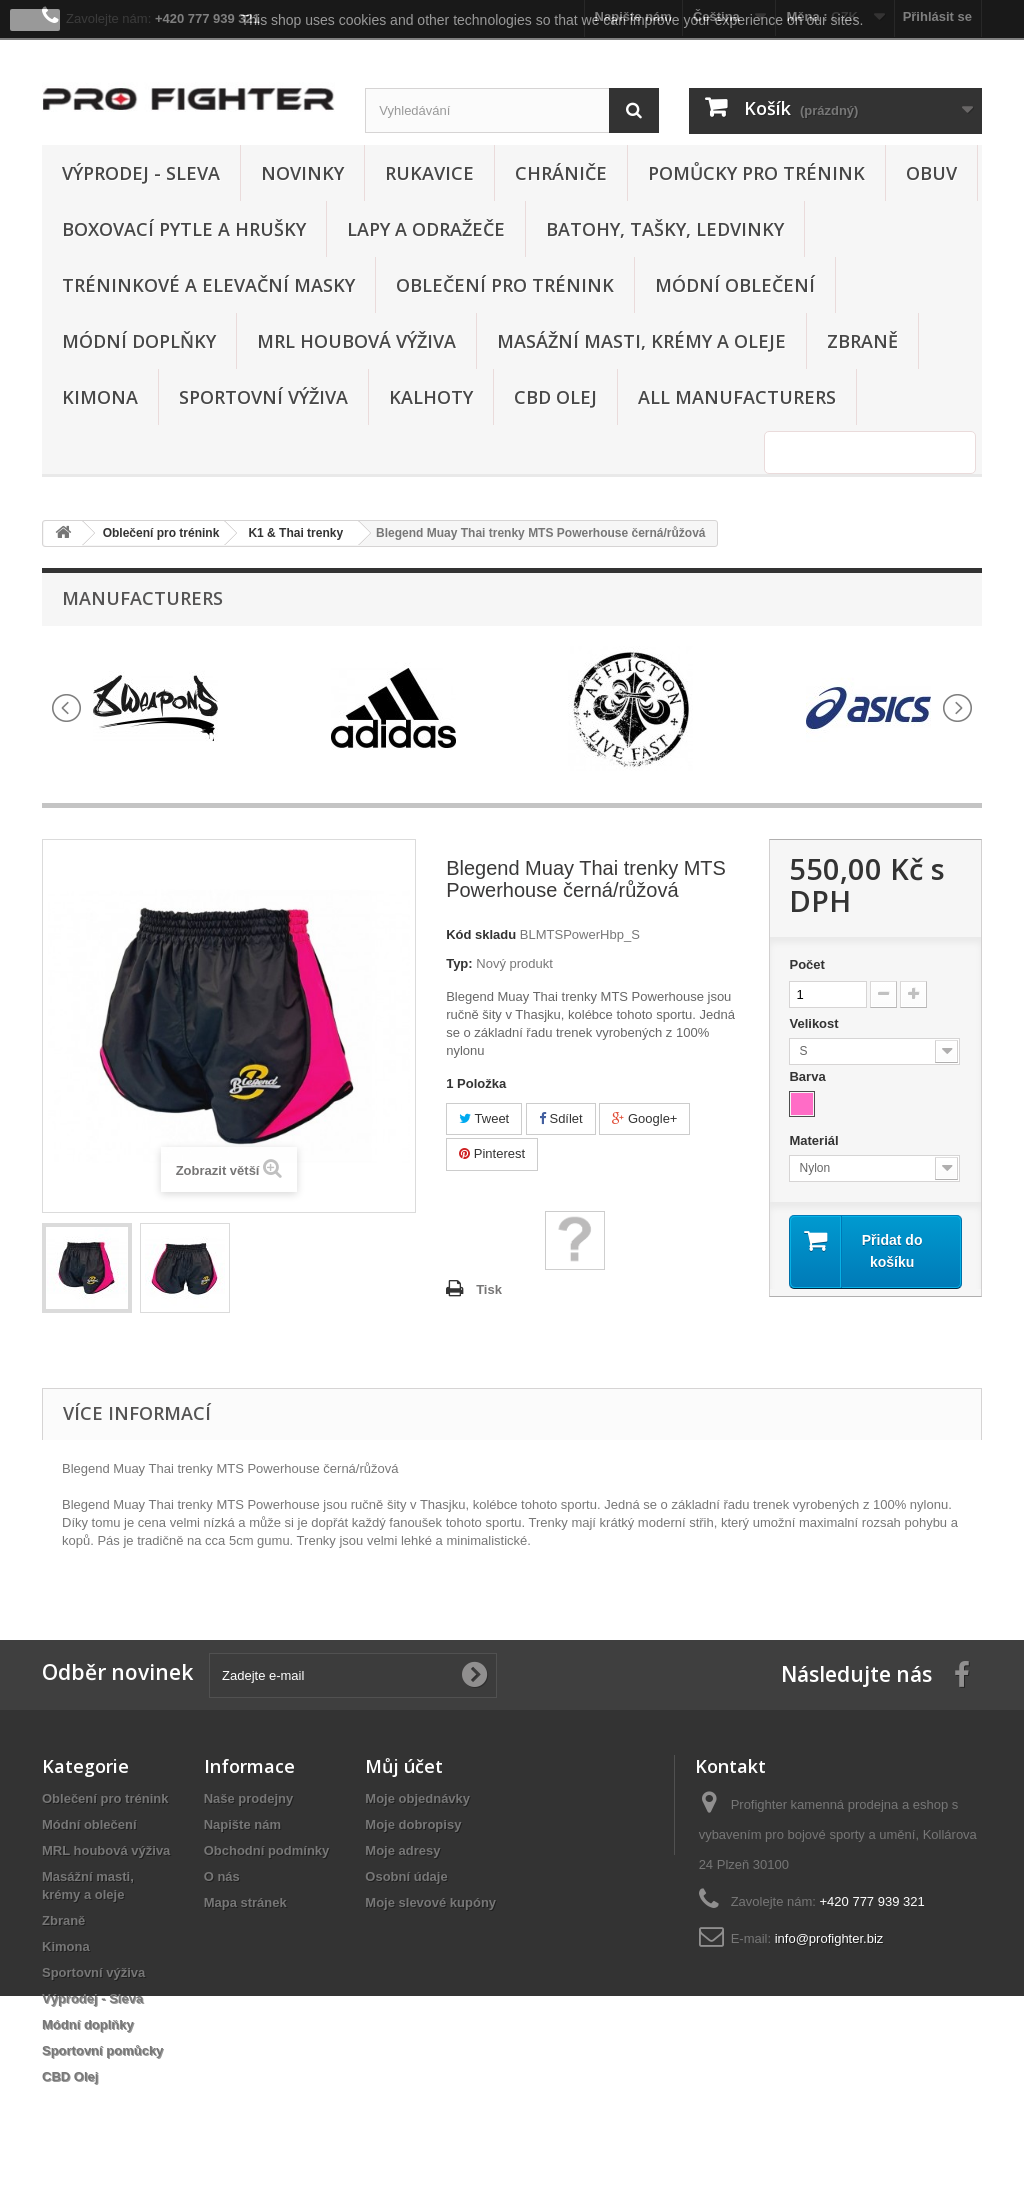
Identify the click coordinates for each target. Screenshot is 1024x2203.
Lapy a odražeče (426, 229)
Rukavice (429, 173)
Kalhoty (431, 397)
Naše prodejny (249, 1798)
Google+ (644, 1118)
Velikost (815, 1023)
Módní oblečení (735, 285)
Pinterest (492, 1153)
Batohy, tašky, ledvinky (665, 229)
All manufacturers (737, 397)
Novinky (302, 173)
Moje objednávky (417, 1798)
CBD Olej (555, 397)
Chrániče (561, 173)
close (35, 20)
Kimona (100, 397)
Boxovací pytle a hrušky (184, 229)
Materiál (815, 1140)
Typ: (459, 963)
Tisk (489, 1289)
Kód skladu (481, 934)
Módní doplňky (139, 341)
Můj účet (404, 1766)
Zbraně (862, 341)
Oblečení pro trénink (505, 285)
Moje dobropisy (413, 1824)
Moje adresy (402, 1850)
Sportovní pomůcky (102, 2050)
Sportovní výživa (263, 397)
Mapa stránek (245, 1902)
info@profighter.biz (829, 1938)
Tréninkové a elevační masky (208, 285)
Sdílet (561, 1118)
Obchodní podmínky (267, 1850)
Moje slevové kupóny (430, 1902)
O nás (222, 1876)
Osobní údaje (406, 1876)
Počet (806, 964)
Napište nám (242, 1824)
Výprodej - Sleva (141, 173)
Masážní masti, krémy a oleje (641, 341)
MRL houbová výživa (356, 341)
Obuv (931, 173)
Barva (809, 1076)
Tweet (484, 1118)
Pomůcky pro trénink (756, 173)
